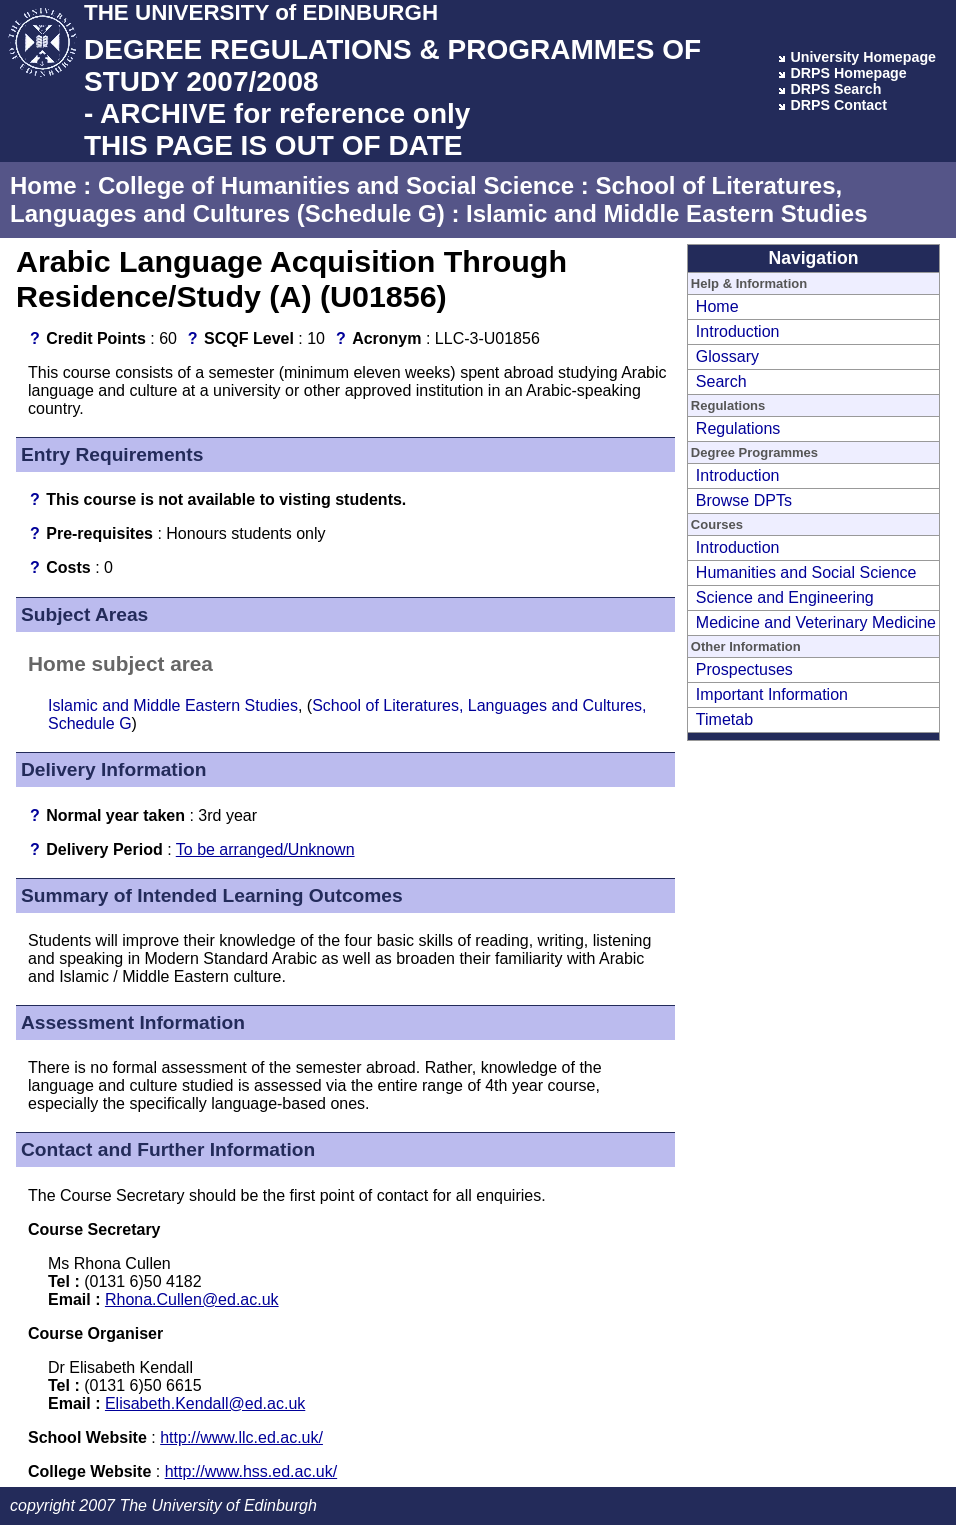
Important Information (772, 694)
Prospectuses (744, 669)
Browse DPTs (744, 500)
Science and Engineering (785, 597)
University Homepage (863, 57)
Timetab (724, 719)
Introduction (738, 331)
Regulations (738, 428)
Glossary (727, 356)
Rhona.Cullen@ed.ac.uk (192, 1299)
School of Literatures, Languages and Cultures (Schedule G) (426, 199)
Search (721, 381)
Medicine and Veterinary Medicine (816, 622)
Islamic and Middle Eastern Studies (666, 213)
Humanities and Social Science (806, 572)
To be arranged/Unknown (265, 849)
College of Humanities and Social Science (336, 185)
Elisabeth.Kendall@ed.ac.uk (205, 1403)
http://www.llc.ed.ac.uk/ (241, 1437)
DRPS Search (835, 89)
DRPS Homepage (848, 73)
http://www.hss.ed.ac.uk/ (251, 1471)
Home (43, 185)
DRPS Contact (838, 105)
